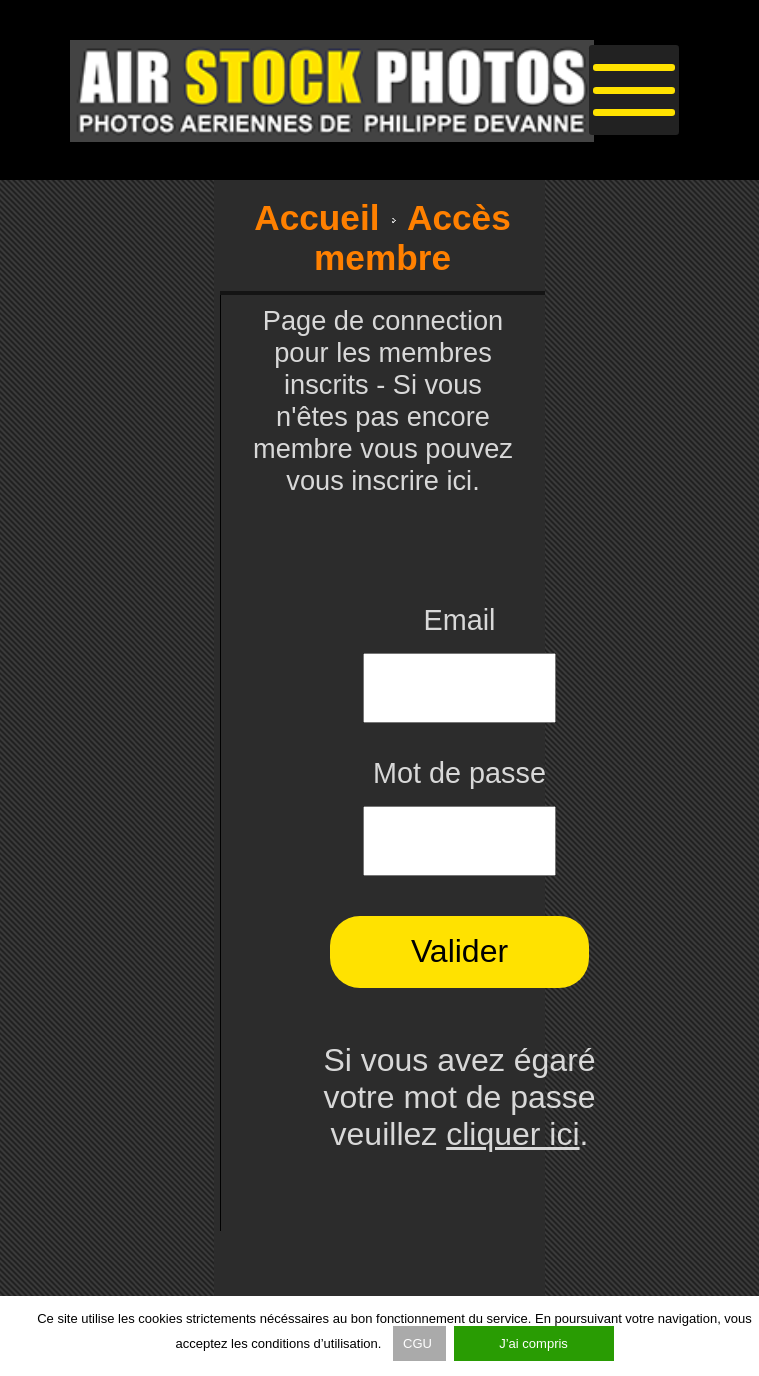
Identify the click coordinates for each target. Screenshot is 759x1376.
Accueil (316, 217)
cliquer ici (512, 1134)
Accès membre (412, 237)
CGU (419, 1343)
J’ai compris (533, 1343)
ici (459, 480)
